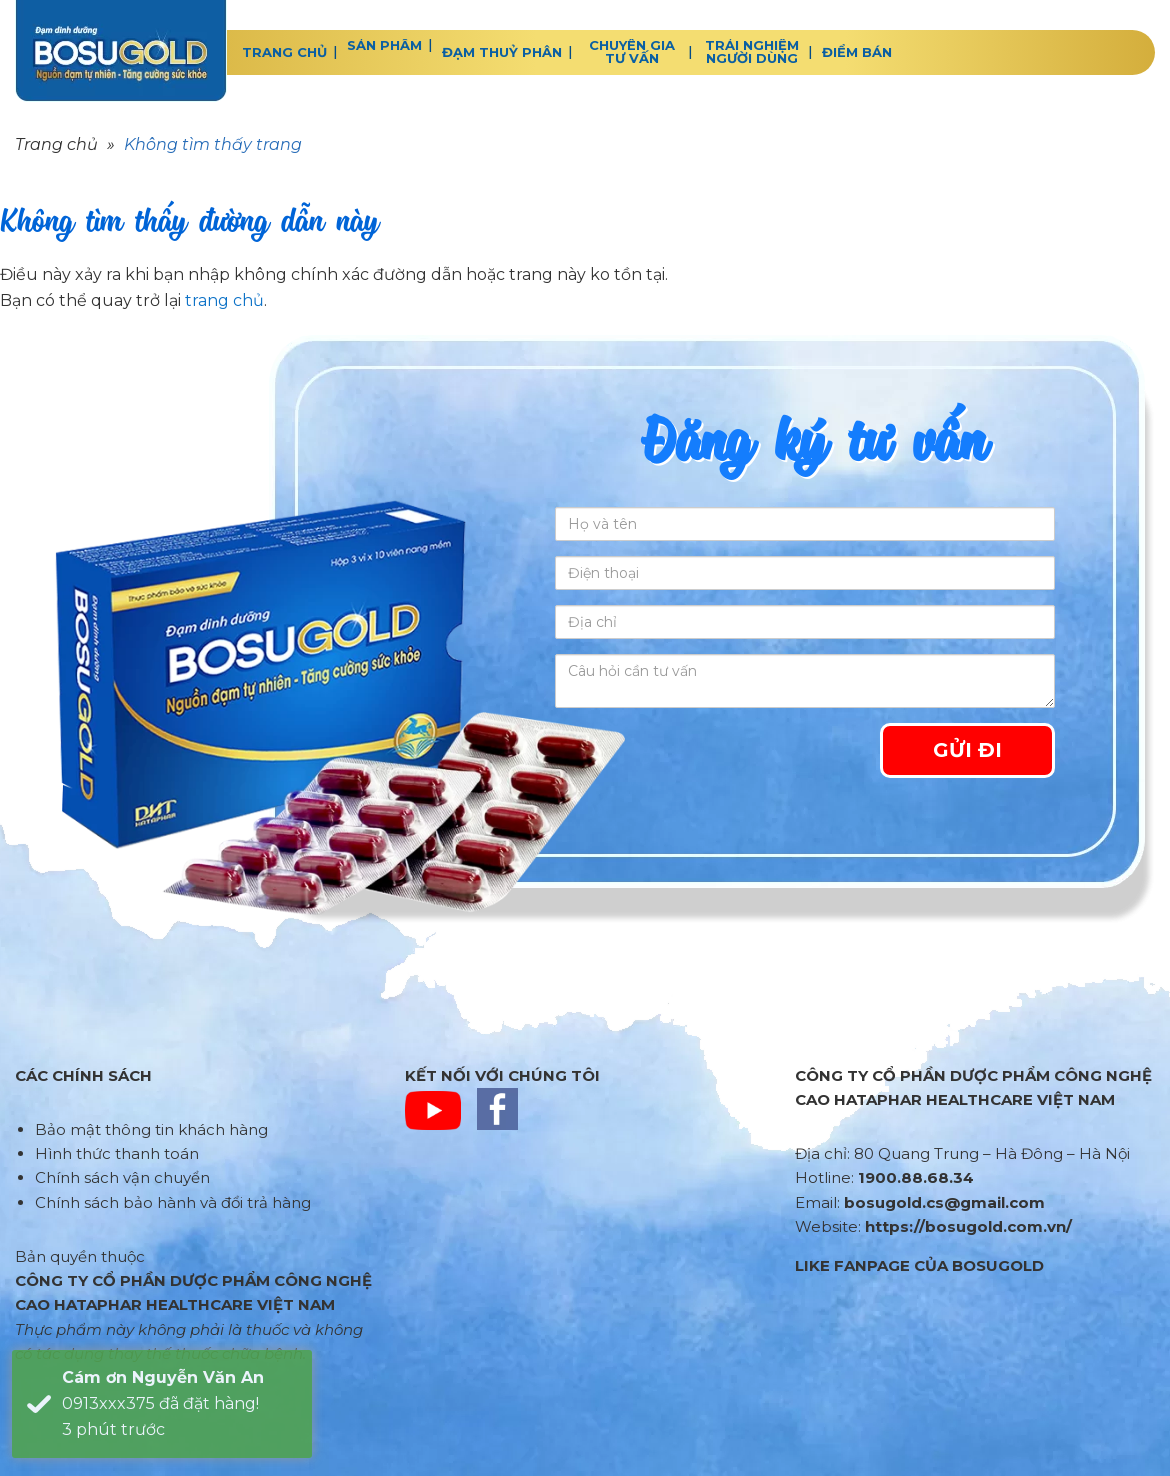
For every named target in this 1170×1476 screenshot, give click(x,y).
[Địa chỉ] (805, 622)
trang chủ (224, 300)
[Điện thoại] (805, 573)
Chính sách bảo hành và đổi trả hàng (173, 1202)
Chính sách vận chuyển (122, 1177)
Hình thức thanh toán (117, 1153)
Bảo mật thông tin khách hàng (151, 1129)
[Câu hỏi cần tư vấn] (805, 681)
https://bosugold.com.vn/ (968, 1226)
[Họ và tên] (805, 524)
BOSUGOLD (121, 51)
